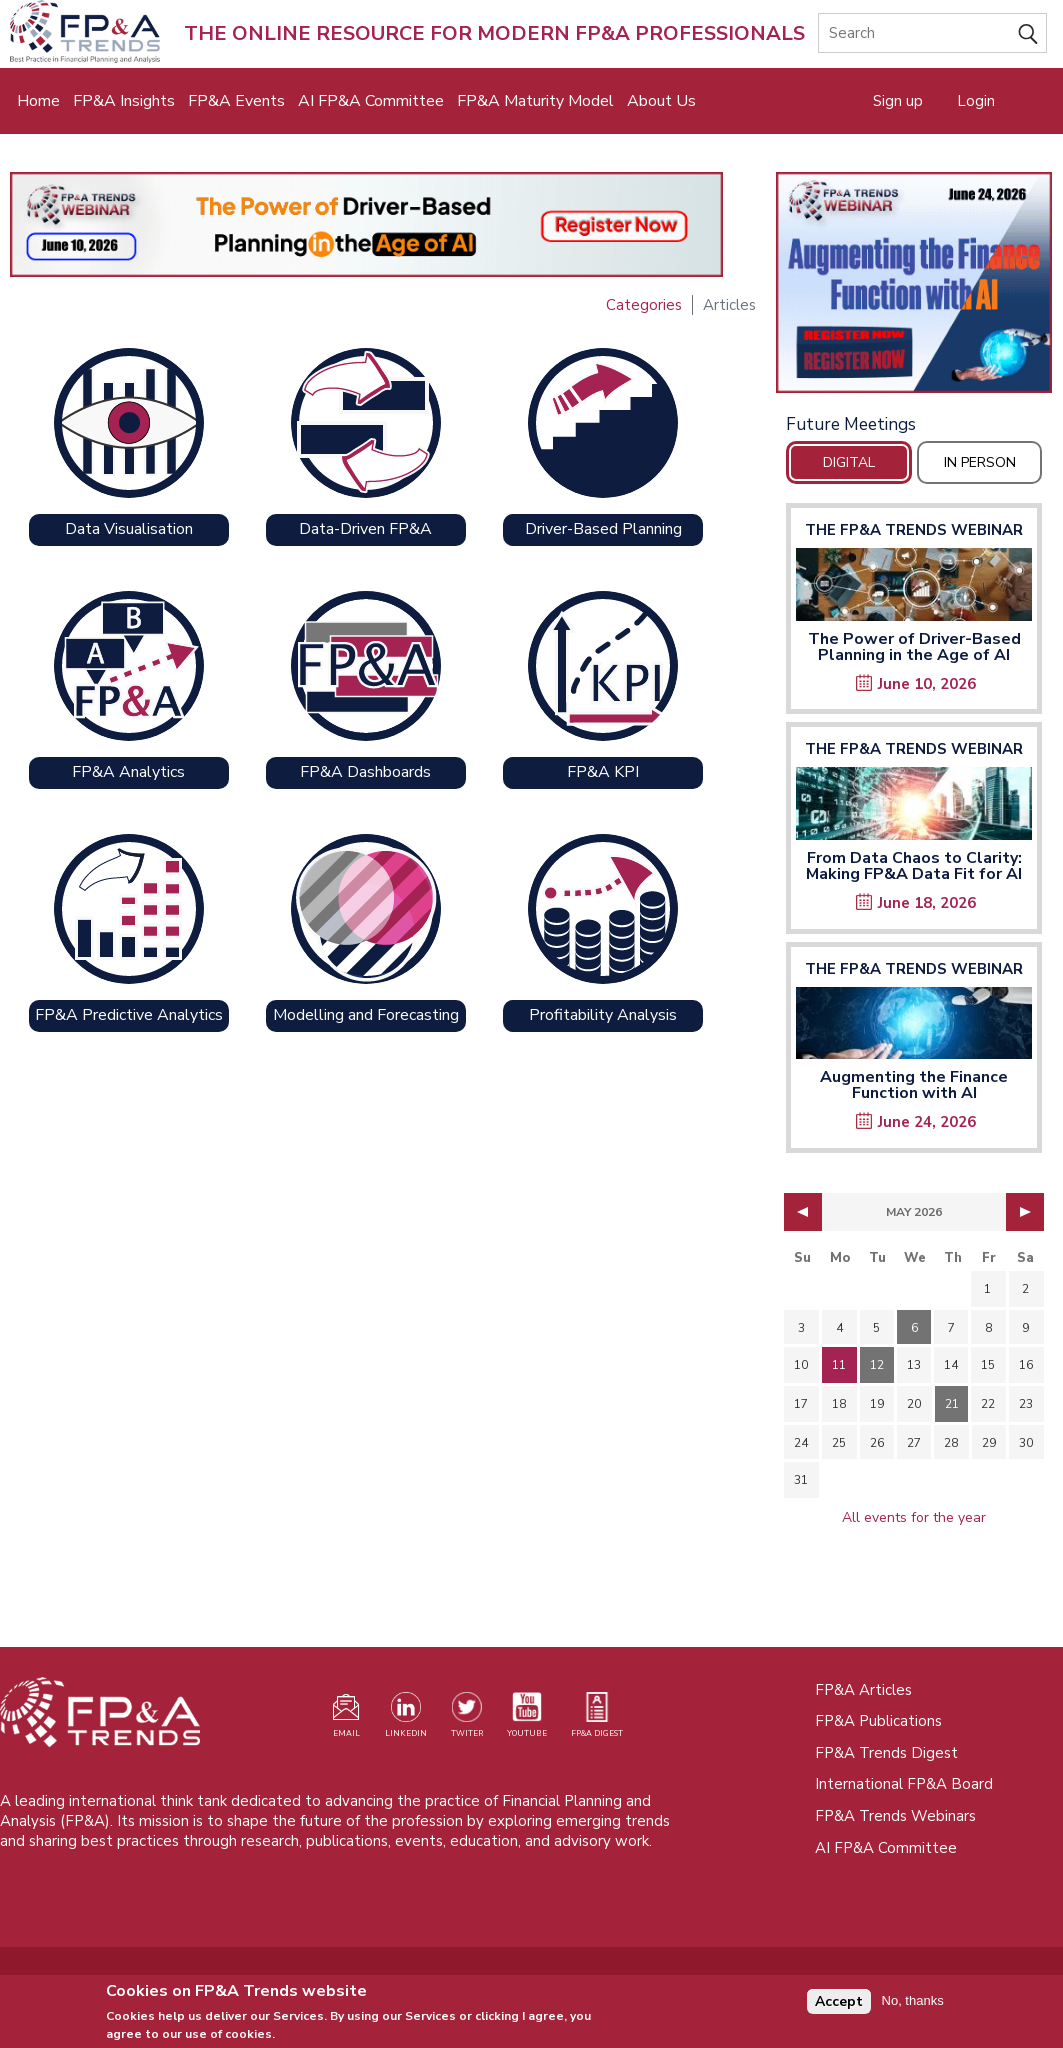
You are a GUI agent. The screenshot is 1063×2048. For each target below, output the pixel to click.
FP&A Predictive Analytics (129, 1015)
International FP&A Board (904, 1784)
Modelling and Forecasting (366, 1015)
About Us (661, 101)
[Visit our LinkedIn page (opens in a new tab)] (406, 1719)
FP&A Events (236, 101)
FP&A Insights (124, 101)
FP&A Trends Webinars (895, 1816)
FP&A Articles (863, 1690)
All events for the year (914, 1517)
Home (38, 101)
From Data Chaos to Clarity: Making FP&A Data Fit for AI (914, 866)
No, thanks (913, 2006)
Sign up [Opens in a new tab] (898, 101)
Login (976, 101)
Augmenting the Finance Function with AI (914, 1085)
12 (877, 1365)
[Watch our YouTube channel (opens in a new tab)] (527, 1719)
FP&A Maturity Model (535, 101)
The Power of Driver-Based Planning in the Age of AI (914, 647)
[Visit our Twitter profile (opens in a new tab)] (467, 1719)
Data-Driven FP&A (365, 529)
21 (952, 1404)
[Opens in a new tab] (914, 282)
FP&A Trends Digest (886, 1753)
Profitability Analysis (603, 1015)
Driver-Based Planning (603, 529)
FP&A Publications (878, 1721)
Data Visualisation (129, 529)
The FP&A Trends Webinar (914, 530)
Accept (839, 2006)
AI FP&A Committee (371, 101)
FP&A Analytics (128, 772)
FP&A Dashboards (365, 772)
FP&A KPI (603, 772)
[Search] (932, 33)
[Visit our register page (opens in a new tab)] (346, 1719)
